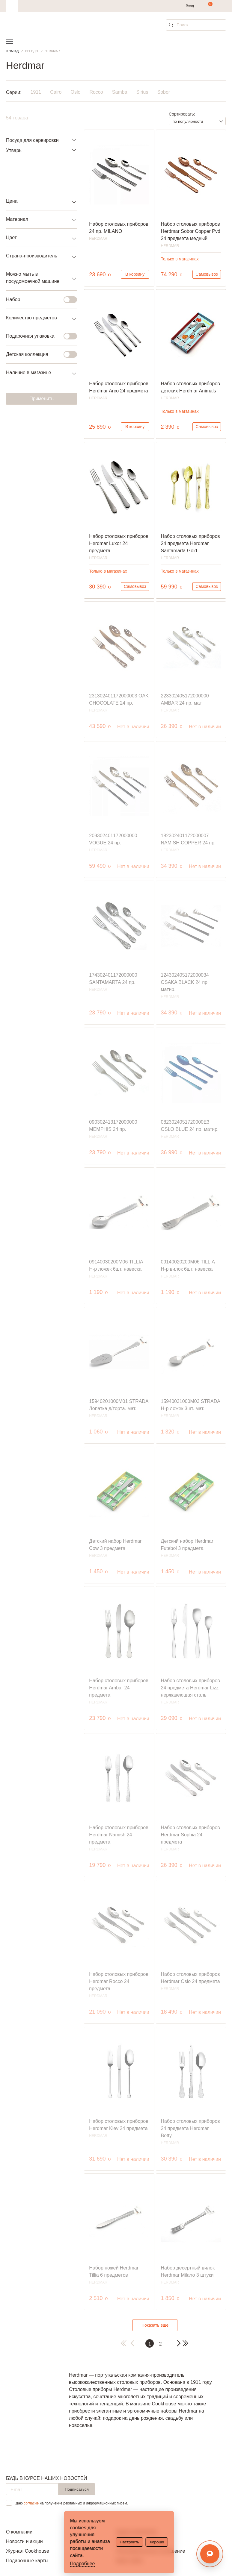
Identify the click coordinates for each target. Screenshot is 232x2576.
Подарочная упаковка (38, 336)
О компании (19, 2531)
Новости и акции (24, 2541)
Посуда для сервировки (32, 140)
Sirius (142, 92)
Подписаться (77, 2489)
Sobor (163, 92)
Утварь (14, 150)
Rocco (96, 92)
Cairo (55, 92)
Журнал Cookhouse (27, 2551)
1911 (36, 92)
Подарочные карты (27, 2560)
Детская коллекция (38, 354)
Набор (38, 299)
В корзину (134, 274)
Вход (190, 6)
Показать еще (154, 2325)
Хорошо (156, 2542)
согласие (31, 2503)
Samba (119, 92)
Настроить (129, 2542)
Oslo (76, 92)
